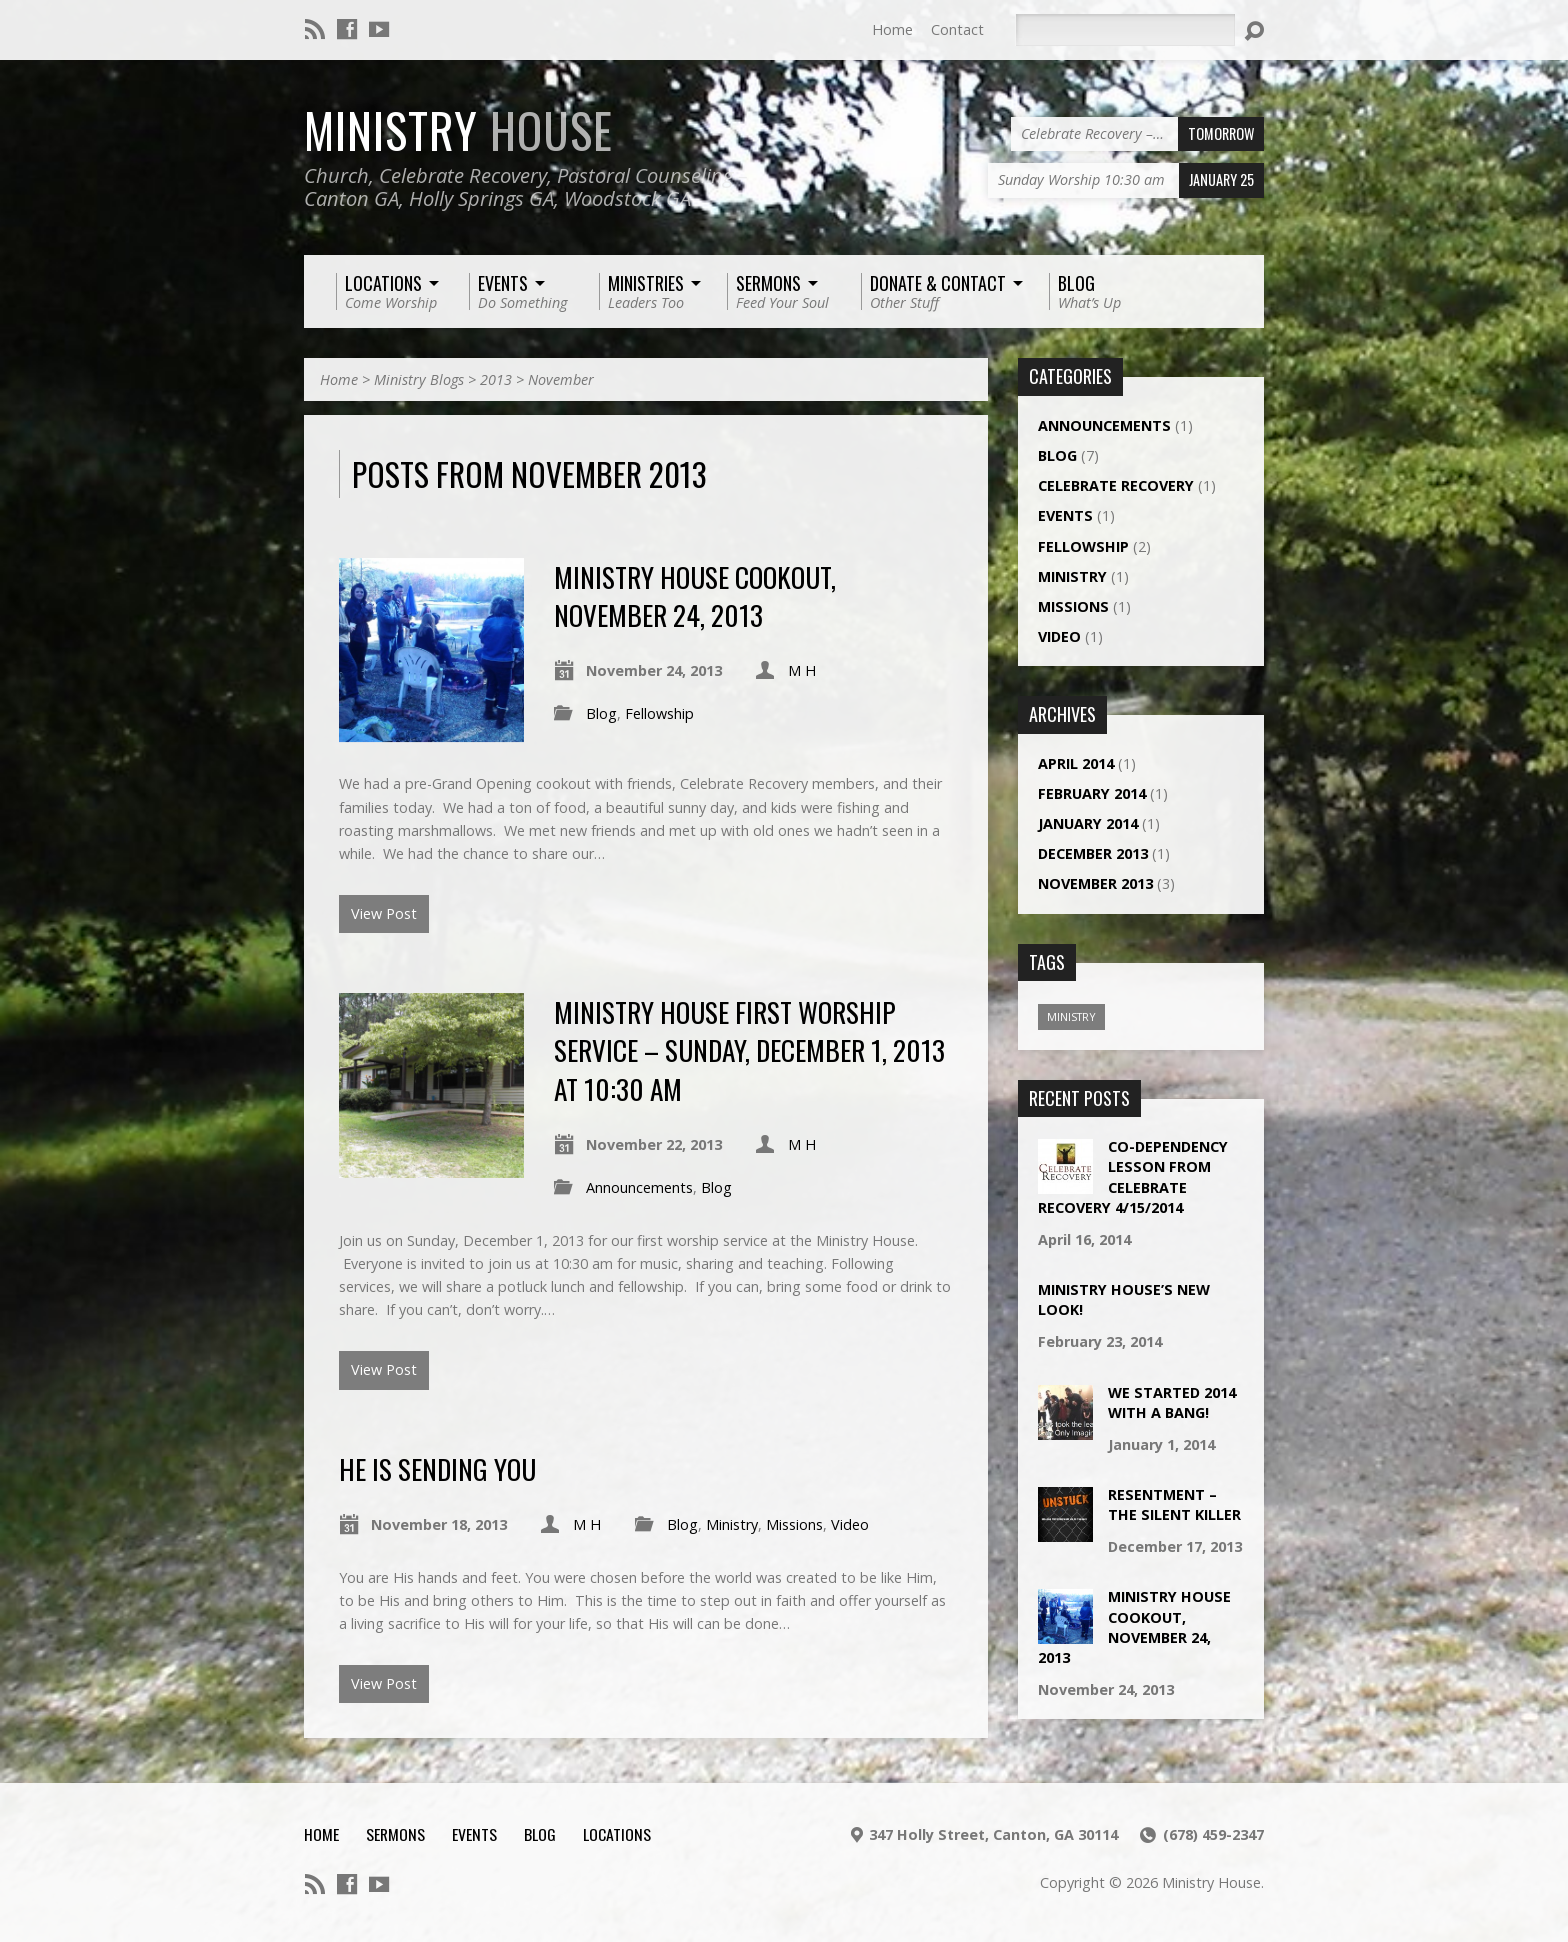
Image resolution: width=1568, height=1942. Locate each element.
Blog (601, 713)
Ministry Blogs (419, 379)
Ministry (458, 130)
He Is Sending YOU (437, 1468)
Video (850, 1524)
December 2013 (1093, 853)
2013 (496, 379)
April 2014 (1076, 763)
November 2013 (1095, 883)
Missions (794, 1524)
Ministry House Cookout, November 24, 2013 (695, 595)
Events (1065, 515)
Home (892, 29)
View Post (384, 913)
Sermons (395, 1834)
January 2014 (1088, 823)
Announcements (639, 1187)
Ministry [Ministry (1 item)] (1071, 1016)
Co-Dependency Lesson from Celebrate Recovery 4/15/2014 (1133, 1176)
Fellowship (659, 713)
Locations (617, 1834)
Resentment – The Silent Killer (1174, 1504)
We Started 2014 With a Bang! (1172, 1402)
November (561, 379)
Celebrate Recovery (1116, 485)
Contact (957, 29)
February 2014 (1092, 793)
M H (802, 670)
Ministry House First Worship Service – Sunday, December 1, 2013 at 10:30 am (749, 1050)
